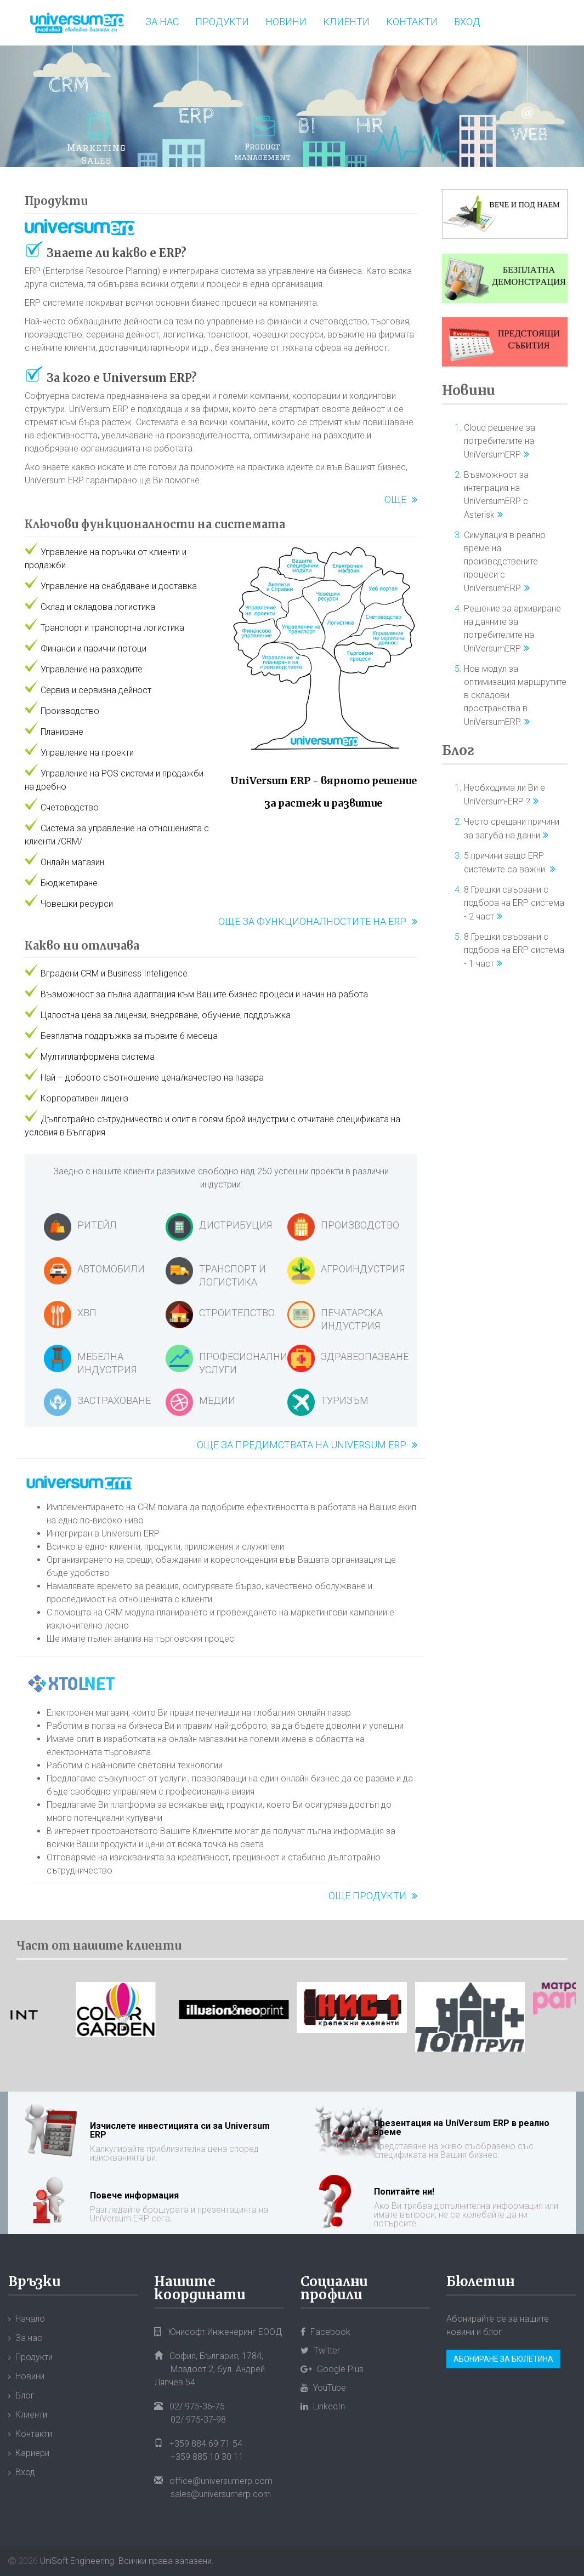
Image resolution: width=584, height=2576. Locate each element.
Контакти (412, 21)
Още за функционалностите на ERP (312, 921)
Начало (30, 2319)
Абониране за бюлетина (503, 2359)
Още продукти (367, 1895)
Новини (286, 21)
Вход (467, 21)
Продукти (222, 21)
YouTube (323, 2388)
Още (395, 499)
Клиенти (346, 21)
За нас (162, 21)
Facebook (325, 2332)
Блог (458, 750)
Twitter (320, 2350)
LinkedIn (322, 2406)
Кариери (32, 2453)
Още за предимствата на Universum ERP (301, 1444)
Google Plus (332, 2369)
